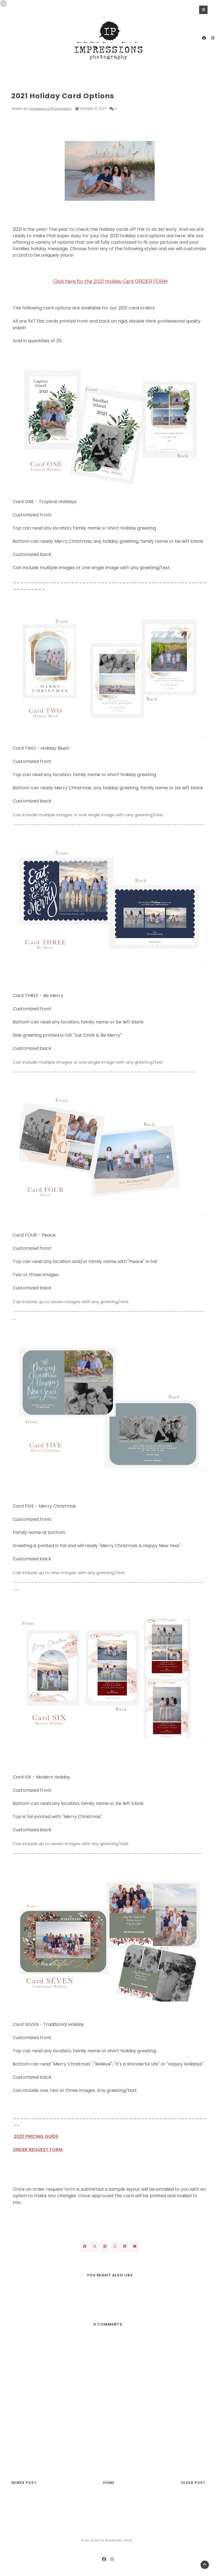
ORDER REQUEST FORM (38, 2149)
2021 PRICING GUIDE (35, 2136)
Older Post (193, 2482)
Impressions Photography (50, 108)
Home (108, 2482)
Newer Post (24, 2482)
